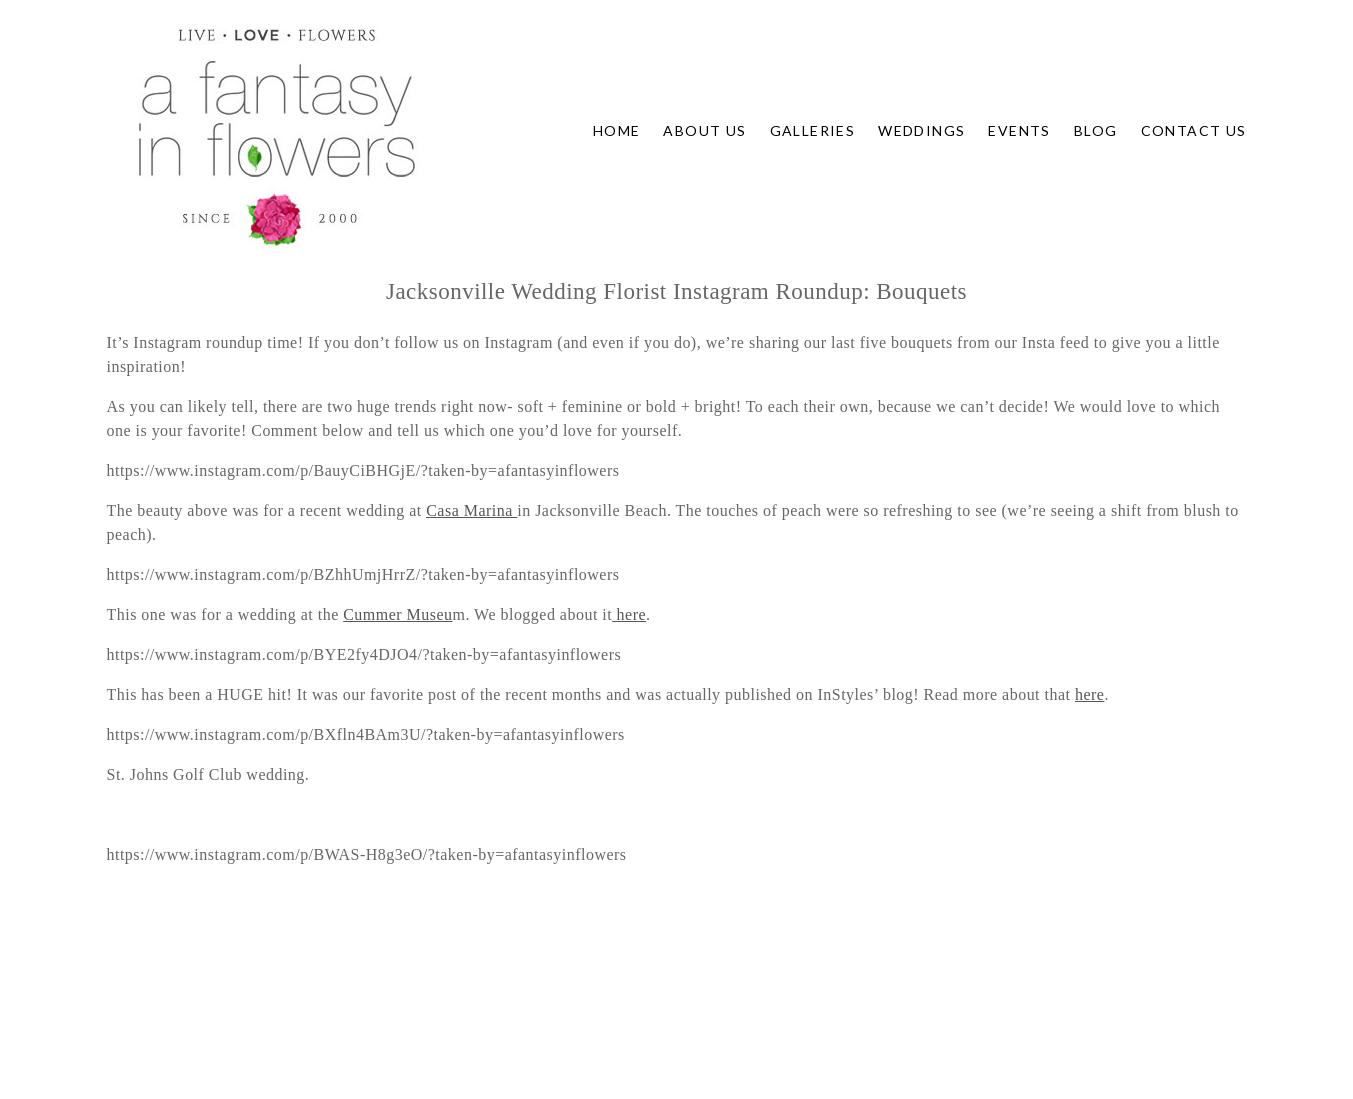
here (629, 614)
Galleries (813, 130)
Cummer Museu (397, 614)
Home (617, 130)
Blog (1096, 130)
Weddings (921, 130)
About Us (704, 130)
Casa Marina (471, 510)
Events (1019, 130)
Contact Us (1194, 130)
